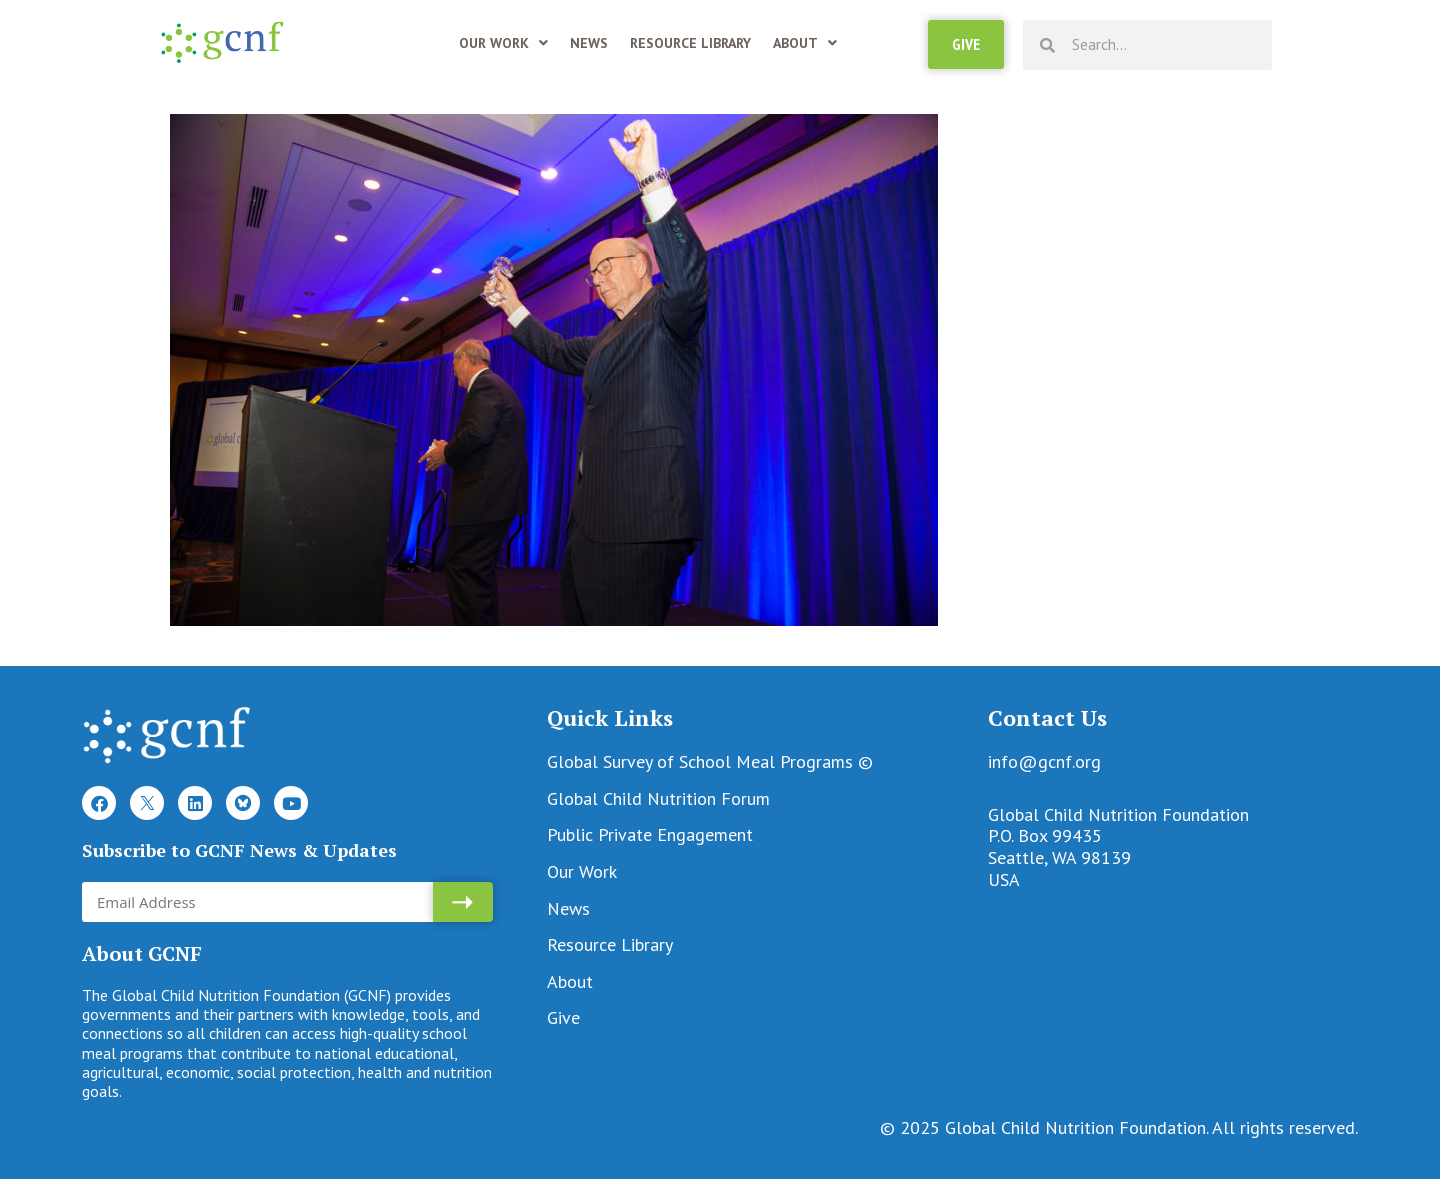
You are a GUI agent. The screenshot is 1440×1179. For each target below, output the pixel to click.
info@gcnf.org (1044, 761)
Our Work (503, 43)
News (589, 43)
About (805, 43)
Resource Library (690, 43)
